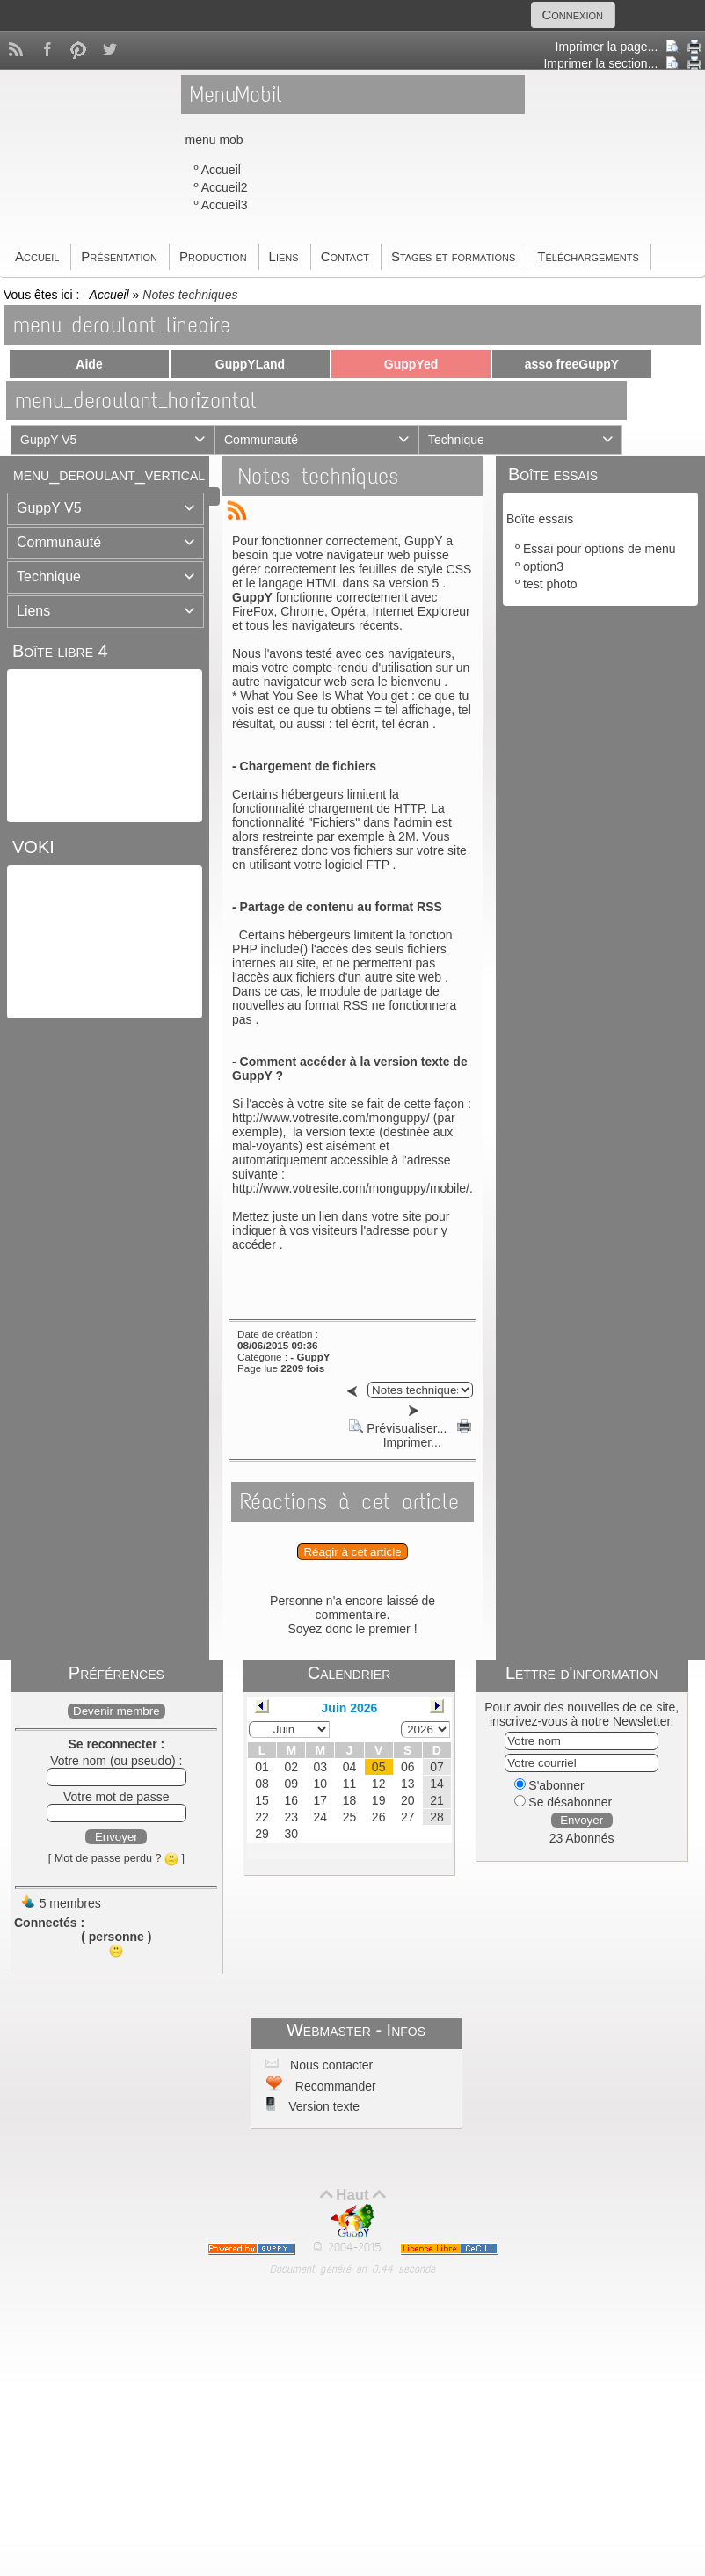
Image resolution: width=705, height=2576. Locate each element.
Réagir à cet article (352, 1551)
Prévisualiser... (398, 1428)
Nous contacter (330, 2065)
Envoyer (116, 1836)
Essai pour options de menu (599, 549)
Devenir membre (116, 1711)
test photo (550, 584)
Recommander (334, 2086)
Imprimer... (425, 1435)
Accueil (221, 170)
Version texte (322, 2106)
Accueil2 (224, 187)
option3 (543, 566)
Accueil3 (224, 205)
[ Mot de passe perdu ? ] (116, 1858)
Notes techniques (318, 476)
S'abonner (549, 1785)
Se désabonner (563, 1802)
